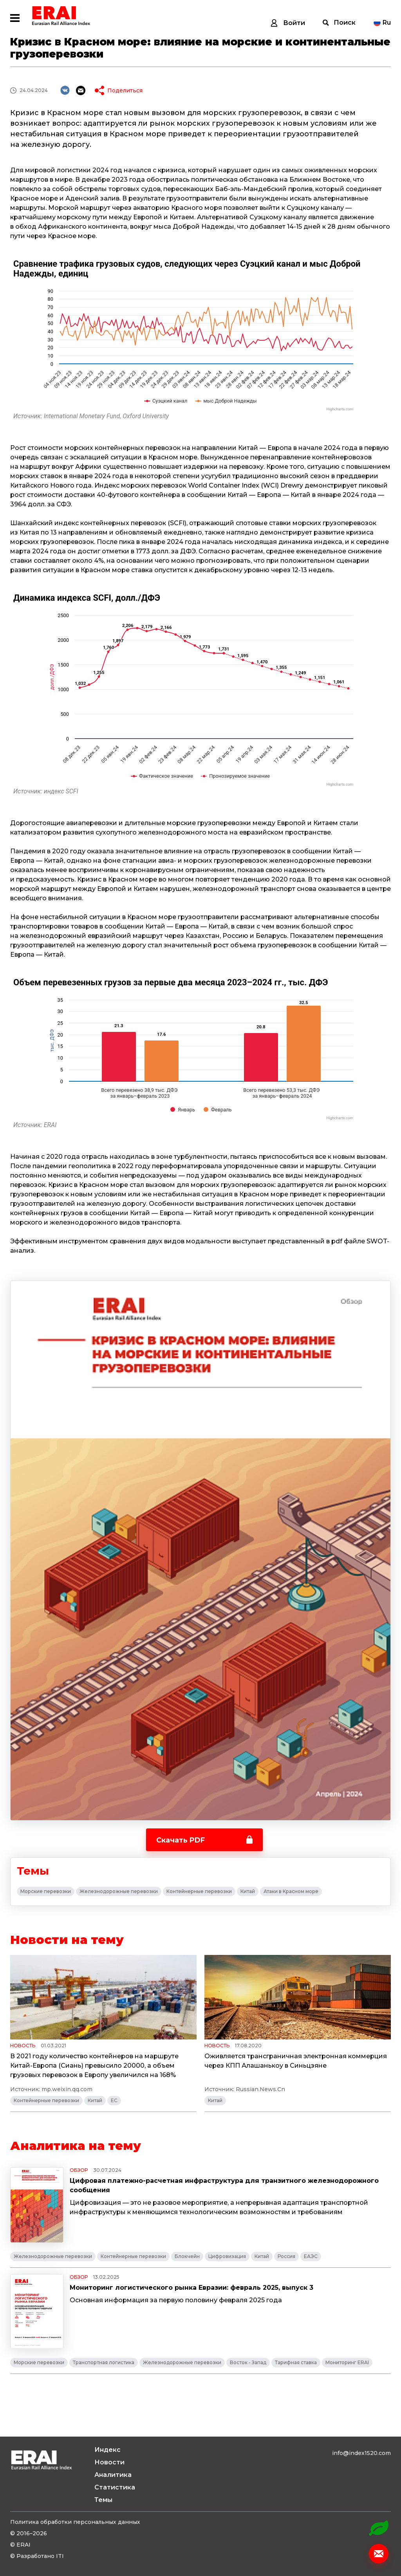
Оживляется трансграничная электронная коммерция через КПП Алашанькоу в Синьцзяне (295, 2060)
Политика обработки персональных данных (75, 2521)
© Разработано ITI (37, 2556)
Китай (247, 1891)
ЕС (114, 2100)
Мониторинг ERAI (347, 2362)
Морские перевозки (45, 1891)
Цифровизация (227, 2256)
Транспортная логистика (103, 2362)
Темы (103, 2500)
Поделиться (125, 90)
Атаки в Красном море (291, 1891)
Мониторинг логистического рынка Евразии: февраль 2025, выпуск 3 (191, 2287)
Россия (286, 2256)
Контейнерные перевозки (199, 1891)
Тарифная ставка (296, 2362)
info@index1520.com (361, 2453)
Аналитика (113, 2474)
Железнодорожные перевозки (118, 1891)
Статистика (114, 2487)
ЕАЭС (311, 2256)
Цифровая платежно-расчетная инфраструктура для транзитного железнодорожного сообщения (224, 2185)
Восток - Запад (248, 2362)
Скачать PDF (180, 1840)
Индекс (107, 2449)
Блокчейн (187, 2256)
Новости (109, 2462)
